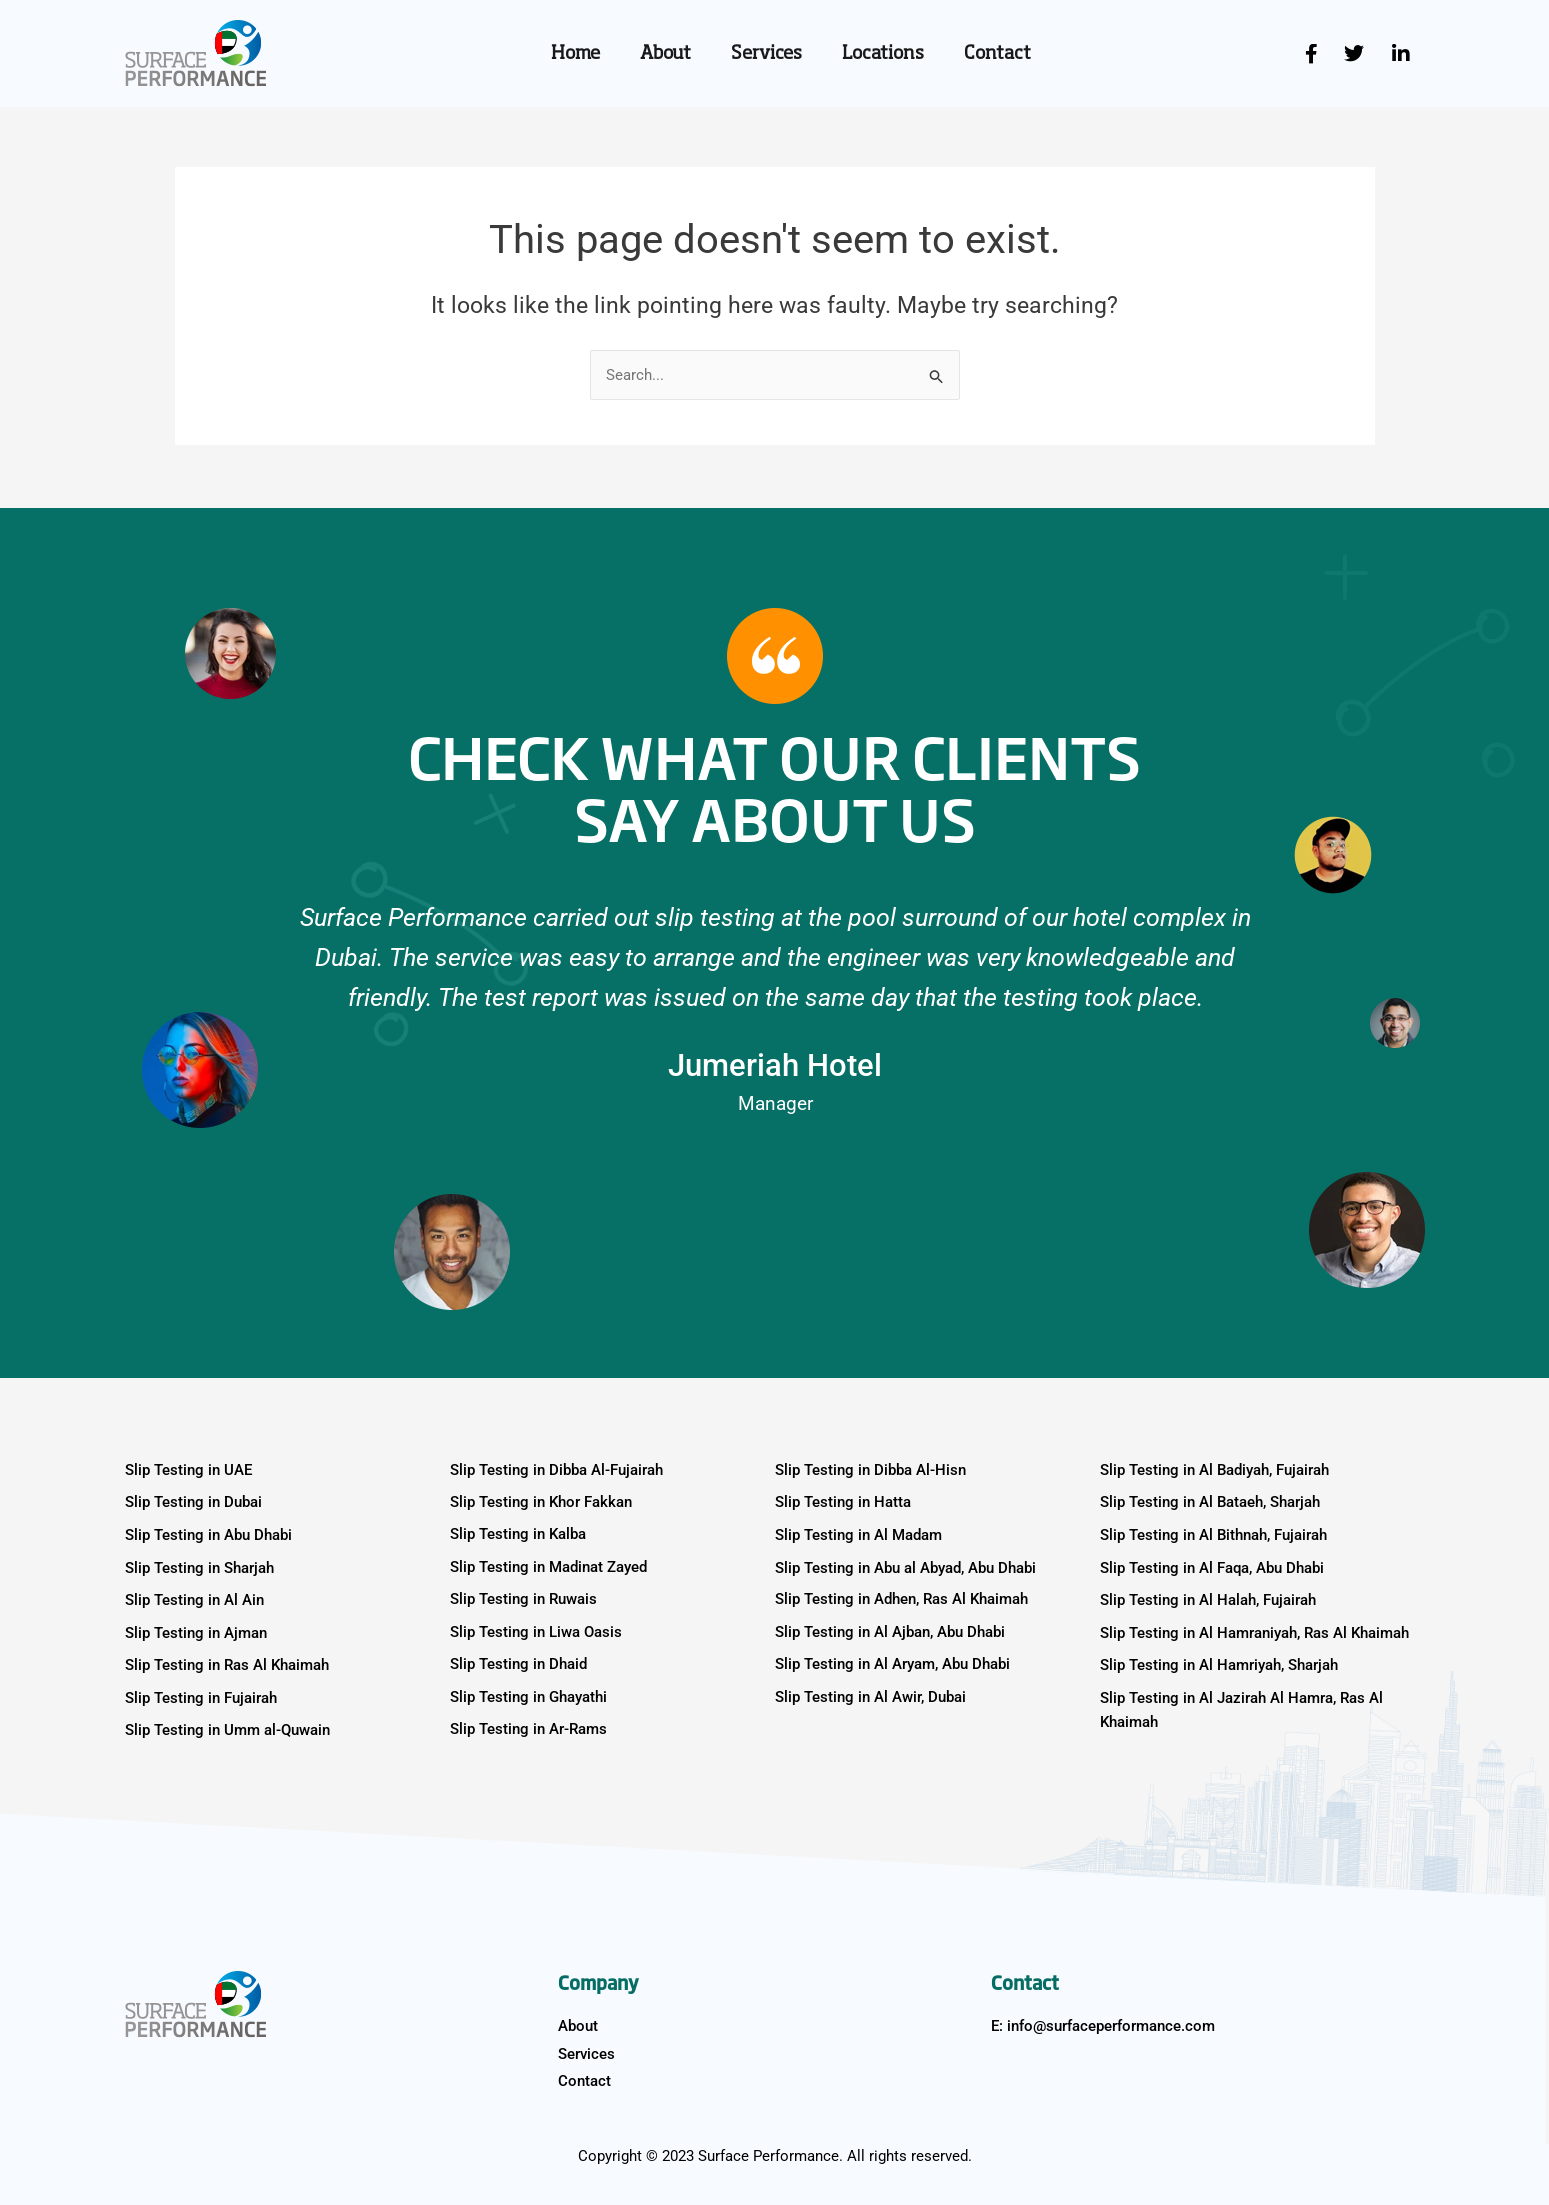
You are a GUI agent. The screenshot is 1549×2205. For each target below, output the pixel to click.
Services (766, 54)
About (665, 54)
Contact (997, 54)
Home (575, 54)
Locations (883, 54)
